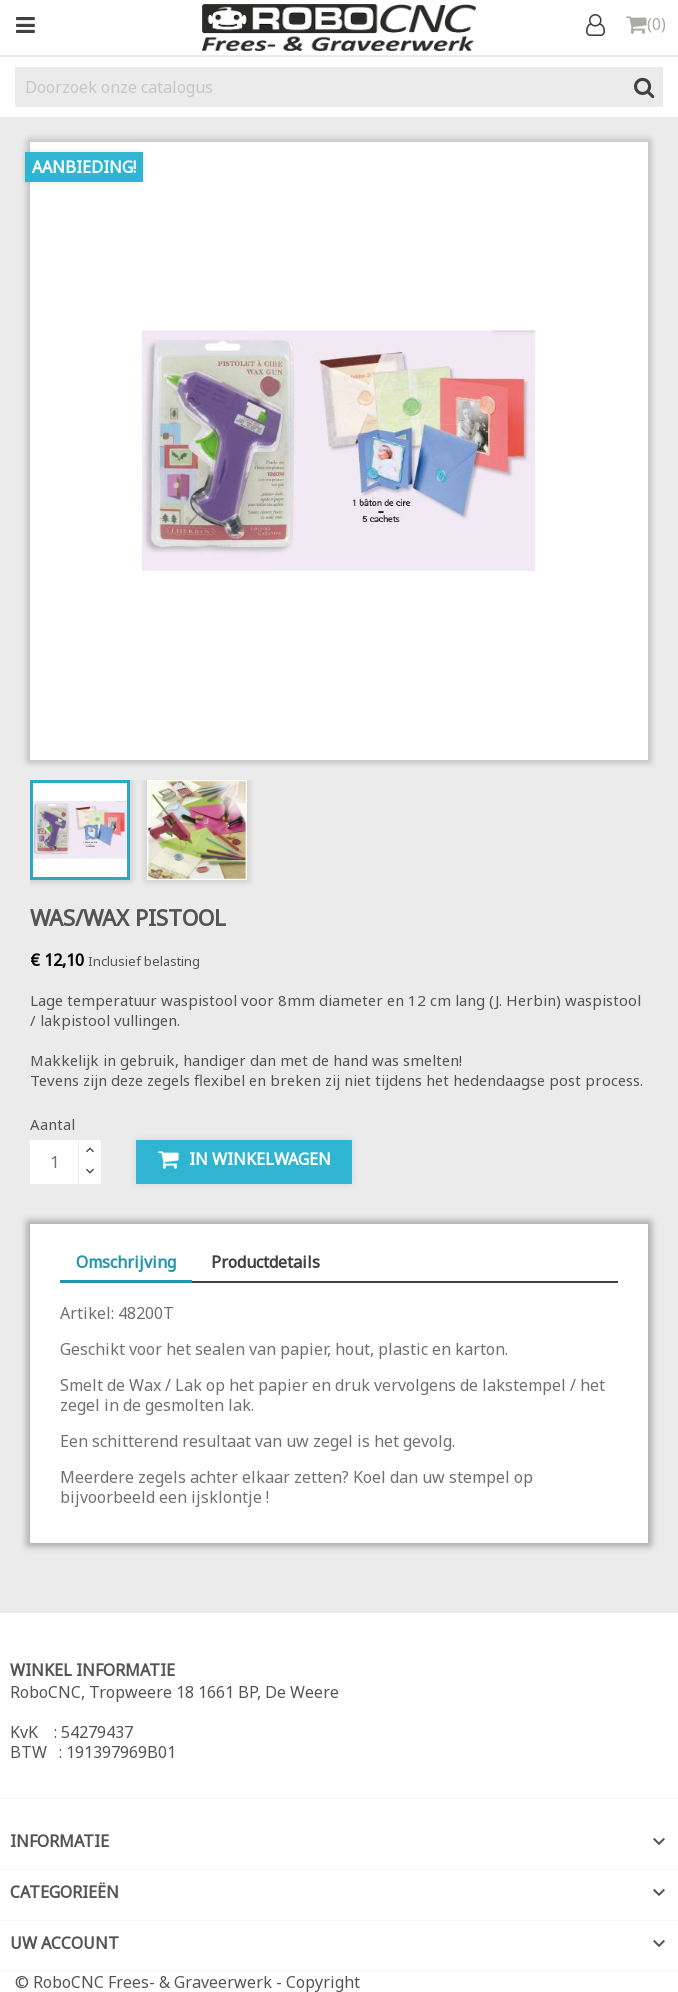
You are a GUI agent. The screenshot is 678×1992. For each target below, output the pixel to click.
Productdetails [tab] (265, 1262)
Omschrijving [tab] (126, 1262)
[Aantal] (54, 1162)
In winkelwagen (244, 1159)
